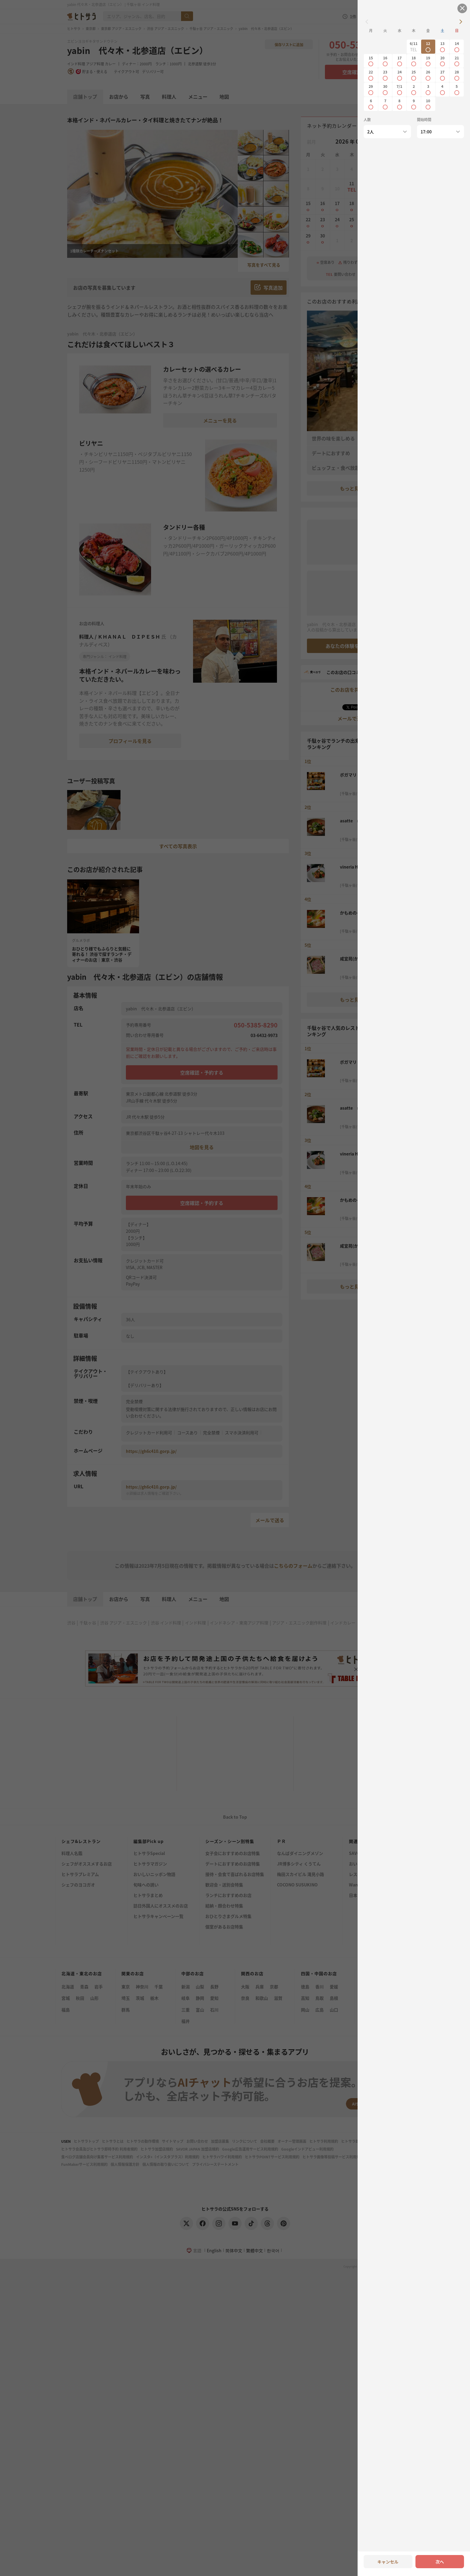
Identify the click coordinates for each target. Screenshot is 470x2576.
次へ (440, 2562)
